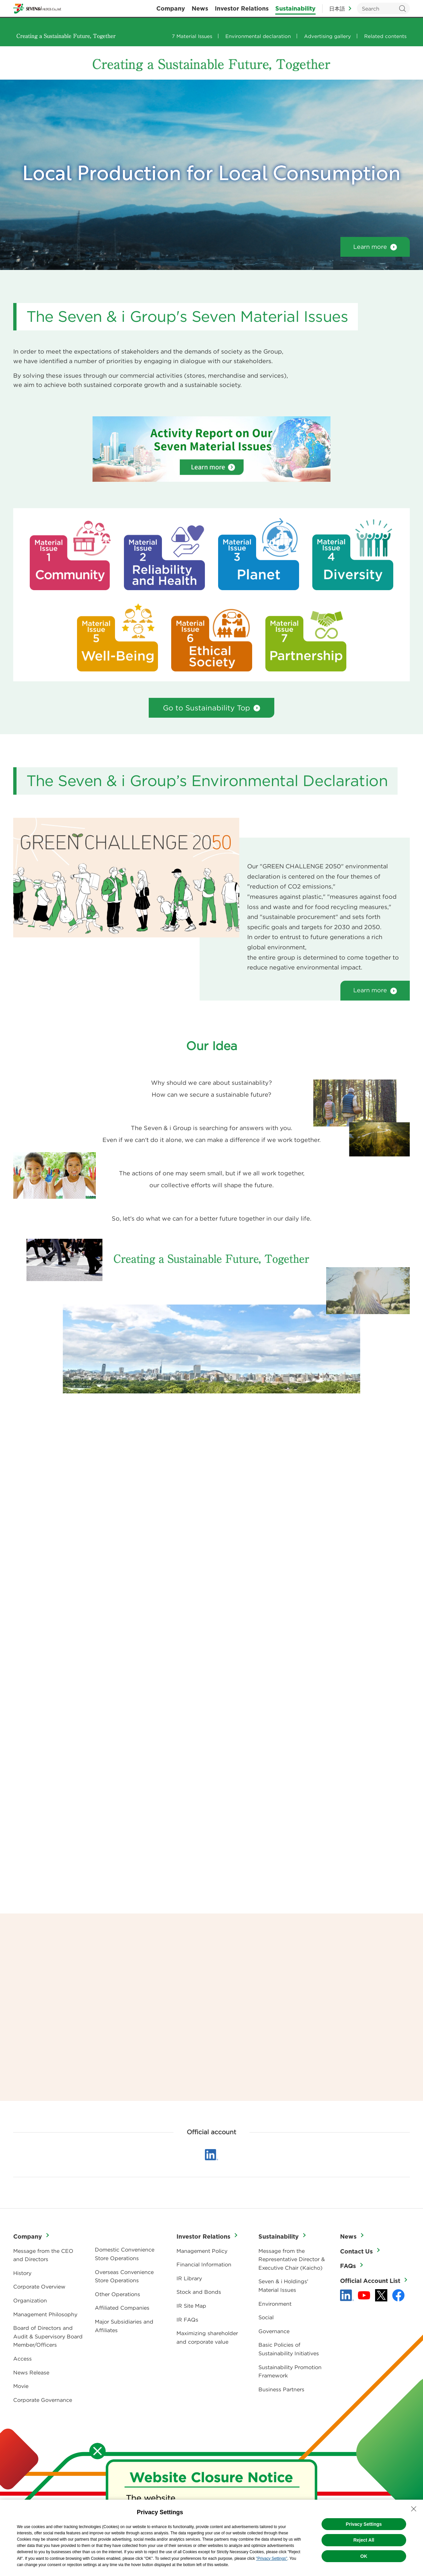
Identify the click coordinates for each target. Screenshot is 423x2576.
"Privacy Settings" (272, 2558)
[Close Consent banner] (413, 2509)
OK (363, 2556)
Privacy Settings (364, 2524)
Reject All (363, 2540)
